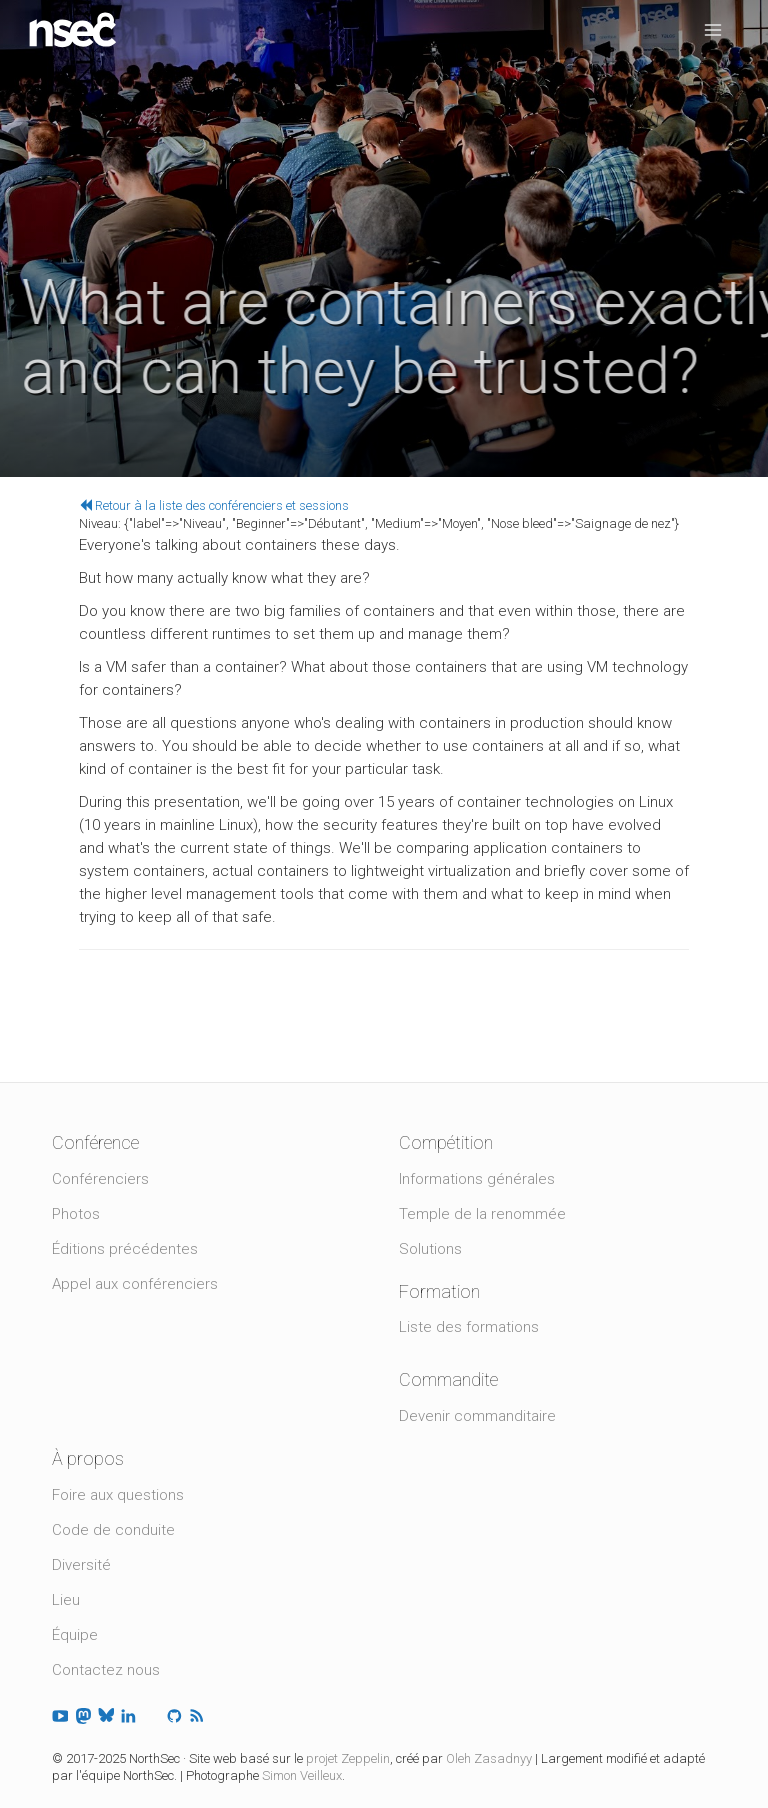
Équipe (75, 1635)
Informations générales (477, 1179)
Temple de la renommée (482, 1214)
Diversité (81, 1565)
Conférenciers (100, 1179)
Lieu (66, 1600)
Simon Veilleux (302, 1775)
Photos (76, 1214)
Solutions (430, 1249)
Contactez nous (106, 1670)
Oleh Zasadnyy (489, 1758)
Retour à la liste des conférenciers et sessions (214, 505)
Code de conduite (113, 1530)
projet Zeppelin (348, 1758)
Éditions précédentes (125, 1249)
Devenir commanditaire (477, 1416)
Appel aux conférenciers (135, 1284)
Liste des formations (469, 1327)
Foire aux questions (118, 1495)
